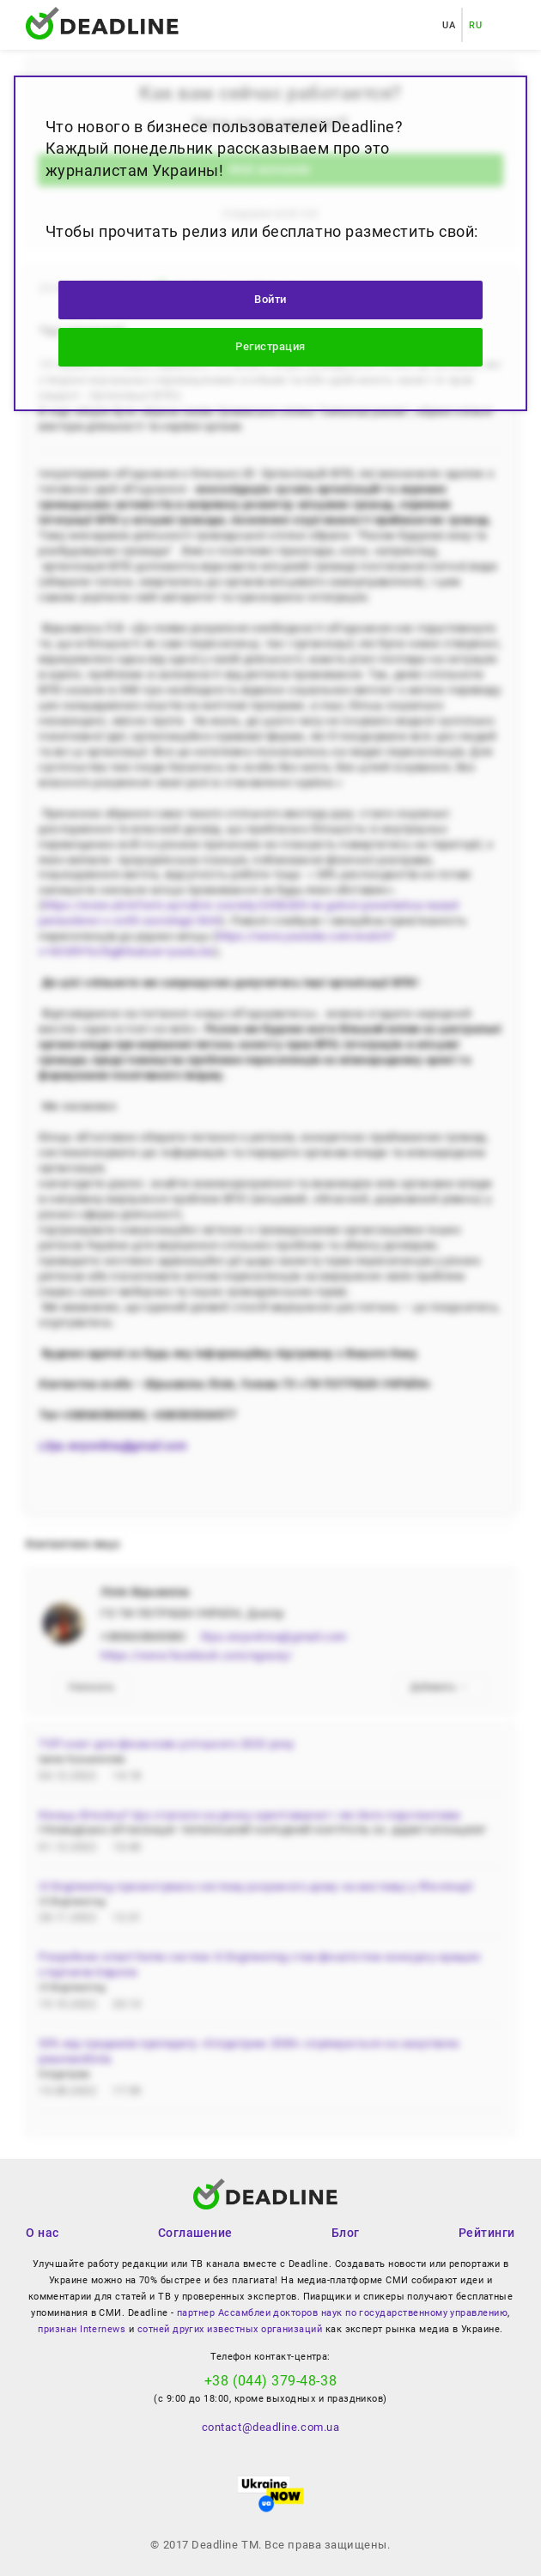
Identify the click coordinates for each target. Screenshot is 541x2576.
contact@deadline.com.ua (270, 2427)
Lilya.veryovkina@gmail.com (112, 1446)
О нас (42, 2233)
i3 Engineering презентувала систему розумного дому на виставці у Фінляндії (256, 1886)
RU (475, 25)
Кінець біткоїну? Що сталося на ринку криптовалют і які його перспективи (249, 1815)
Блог (345, 2233)
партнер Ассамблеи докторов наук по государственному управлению (342, 2312)
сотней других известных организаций (229, 2329)
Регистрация (270, 346)
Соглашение (195, 2233)
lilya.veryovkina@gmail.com (274, 1636)
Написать (91, 1687)
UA (448, 25)
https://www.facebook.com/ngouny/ (196, 1655)
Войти (270, 299)
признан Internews (81, 2329)
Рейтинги (487, 2233)
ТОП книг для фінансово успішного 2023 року (167, 1743)
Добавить (439, 1687)
